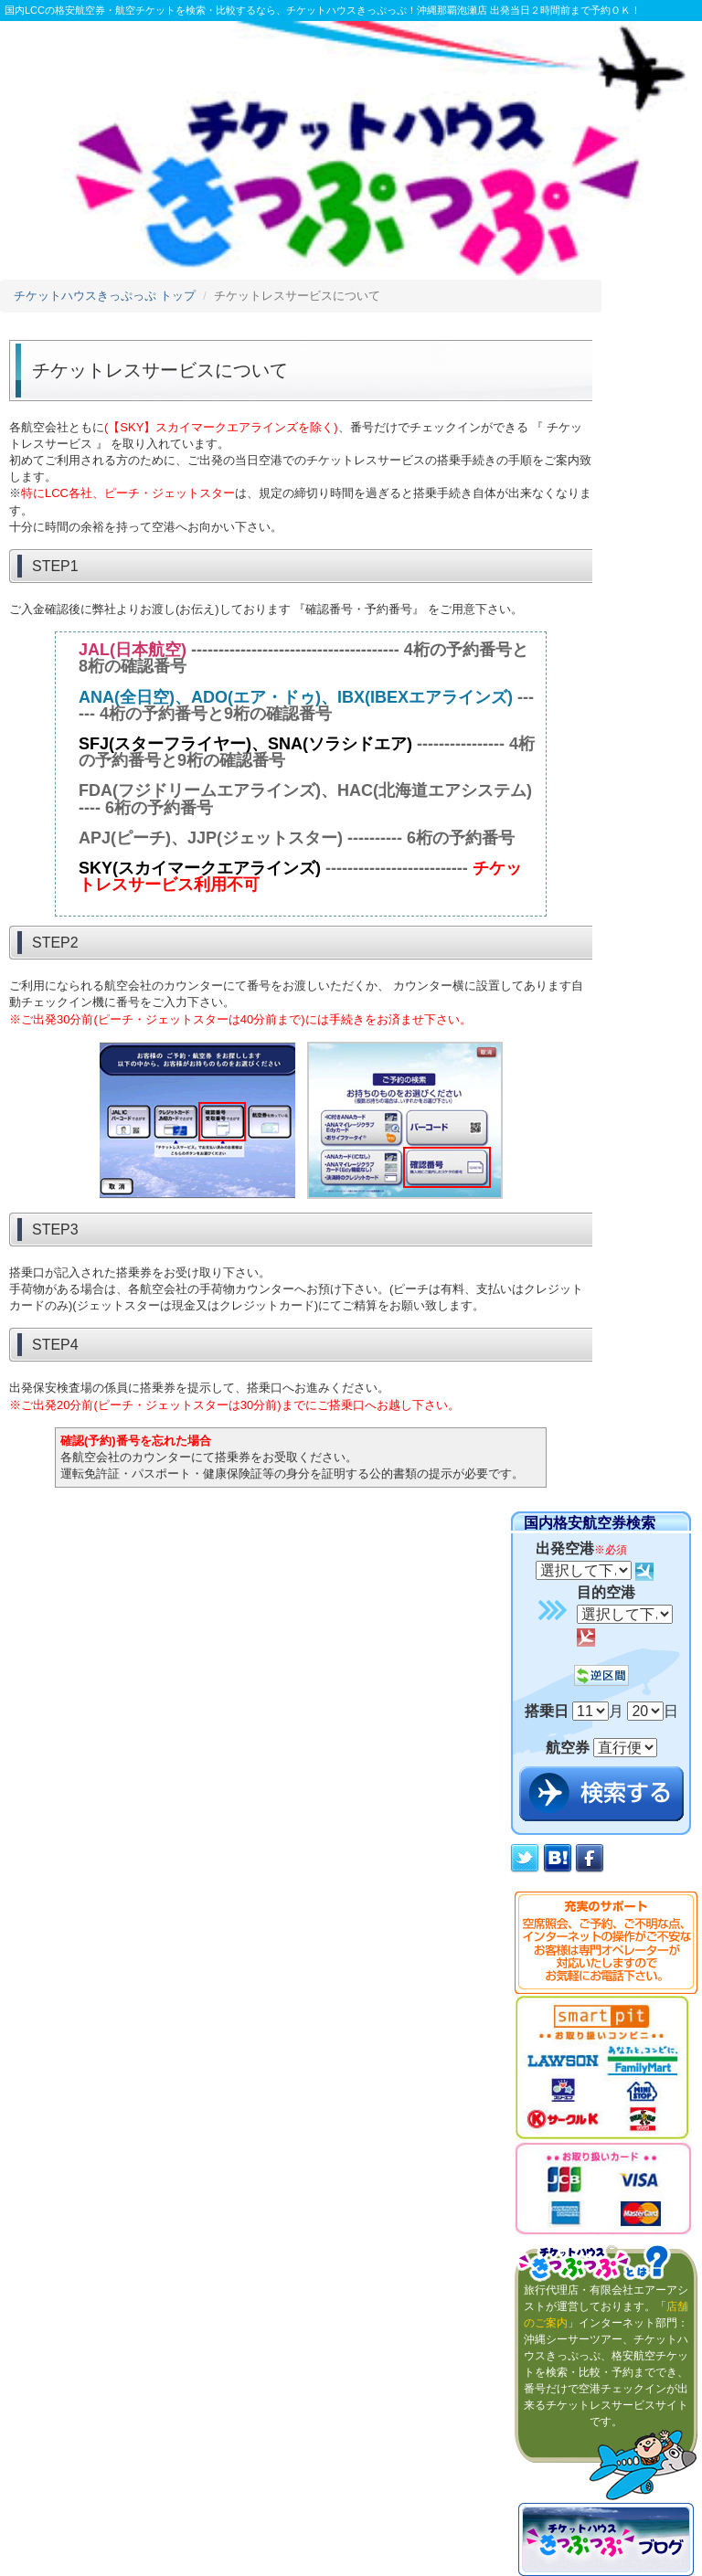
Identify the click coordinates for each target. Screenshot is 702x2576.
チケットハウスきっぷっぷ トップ (105, 295)
